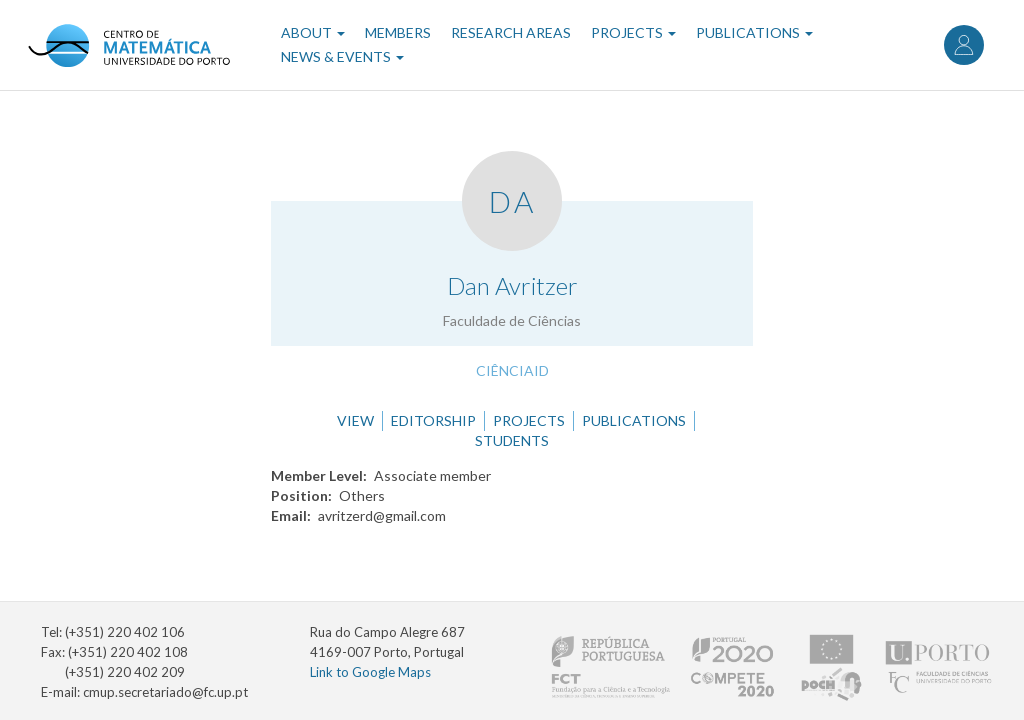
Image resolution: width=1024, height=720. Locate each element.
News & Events (342, 56)
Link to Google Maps (370, 672)
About (313, 32)
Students (512, 440)
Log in (964, 45)
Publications (754, 32)
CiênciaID (512, 370)
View (355, 420)
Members (398, 32)
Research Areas (511, 32)
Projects (633, 32)
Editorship (433, 420)
